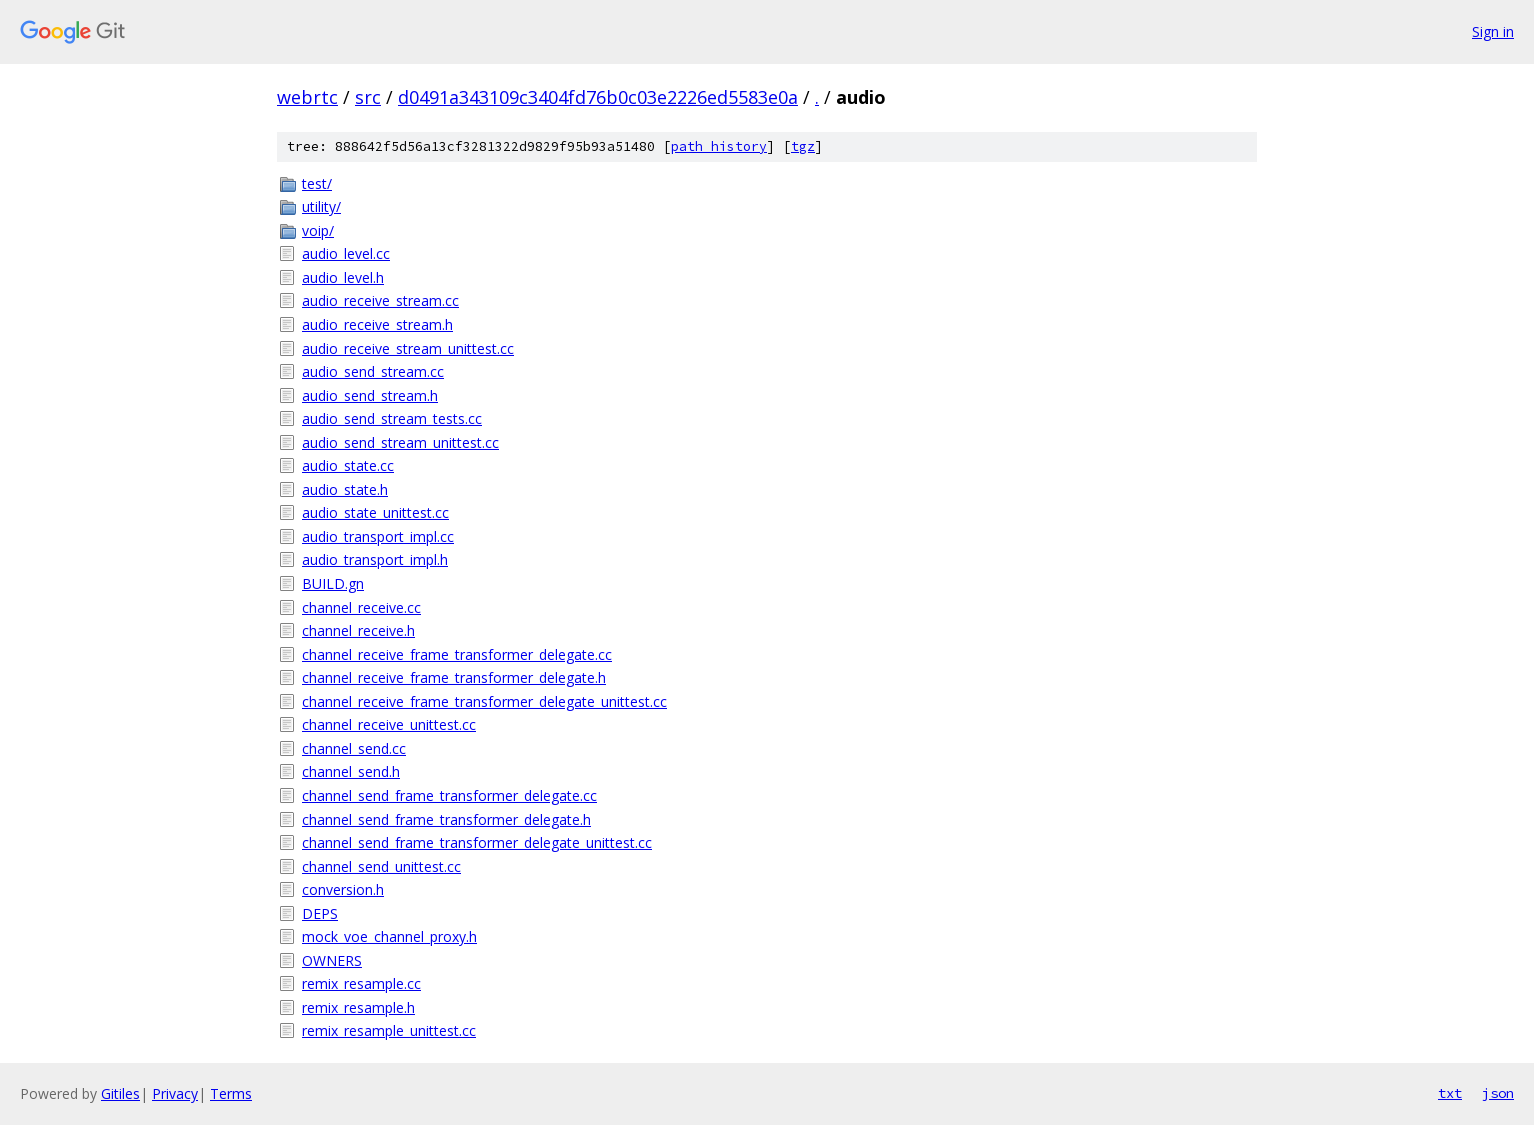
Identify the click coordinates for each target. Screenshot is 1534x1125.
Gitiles (120, 1093)
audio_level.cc (346, 253)
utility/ (321, 206)
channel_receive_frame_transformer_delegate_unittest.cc (484, 701)
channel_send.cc (354, 748)
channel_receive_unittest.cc (389, 724)
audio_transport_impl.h (375, 559)
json (1498, 1093)
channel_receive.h (358, 630)
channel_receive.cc (361, 607)
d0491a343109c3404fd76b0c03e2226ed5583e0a (598, 97)
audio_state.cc (348, 465)
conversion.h (343, 889)
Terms (231, 1093)
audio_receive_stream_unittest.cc (408, 348)
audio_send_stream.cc (373, 371)
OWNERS (332, 960)
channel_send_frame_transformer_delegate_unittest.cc (477, 842)
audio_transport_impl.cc (378, 536)
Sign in (1493, 31)
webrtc (307, 97)
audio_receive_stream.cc (380, 300)
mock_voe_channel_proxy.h (389, 936)
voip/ (318, 230)
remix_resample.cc (361, 983)
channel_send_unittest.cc (381, 866)
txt (1450, 1093)
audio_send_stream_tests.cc (392, 418)
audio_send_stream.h (370, 395)
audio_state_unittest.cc (375, 512)
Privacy (175, 1093)
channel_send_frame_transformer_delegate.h (446, 819)
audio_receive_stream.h (377, 324)
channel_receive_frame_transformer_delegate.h (454, 677)
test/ (317, 183)
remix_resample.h (358, 1007)
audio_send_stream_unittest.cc (400, 442)
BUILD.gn (333, 583)
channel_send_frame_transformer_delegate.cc (449, 795)
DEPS (320, 913)
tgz (803, 146)
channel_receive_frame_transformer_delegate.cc (457, 654)
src (368, 97)
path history (719, 146)
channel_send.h (351, 771)
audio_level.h (343, 277)
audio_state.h (345, 489)
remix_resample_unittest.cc (389, 1030)
